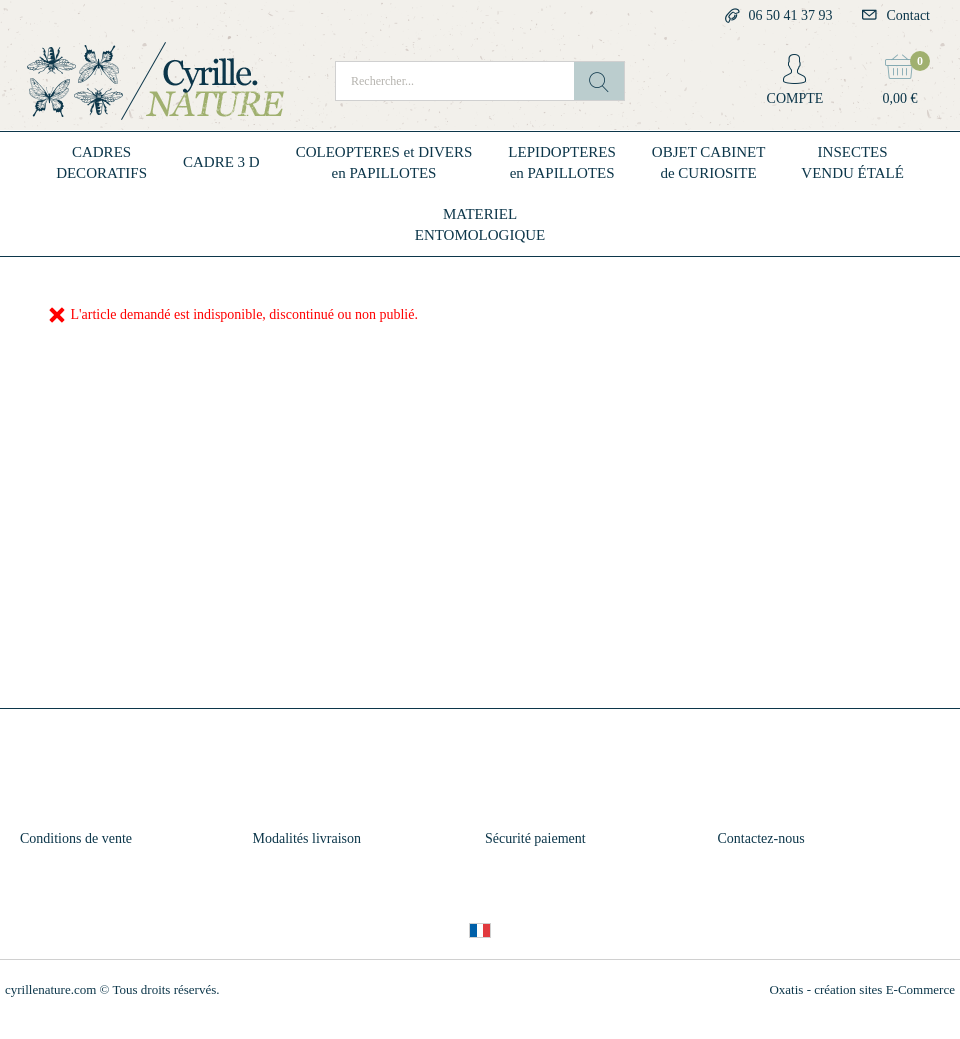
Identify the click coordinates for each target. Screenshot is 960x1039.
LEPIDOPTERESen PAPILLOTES (562, 162)
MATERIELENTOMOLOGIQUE (480, 224)
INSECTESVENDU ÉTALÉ (852, 162)
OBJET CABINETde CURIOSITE (708, 162)
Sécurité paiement (535, 838)
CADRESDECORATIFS (101, 162)
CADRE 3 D (221, 162)
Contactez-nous (761, 838)
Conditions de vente (76, 838)
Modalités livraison (307, 838)
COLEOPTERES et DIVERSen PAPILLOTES (384, 162)
